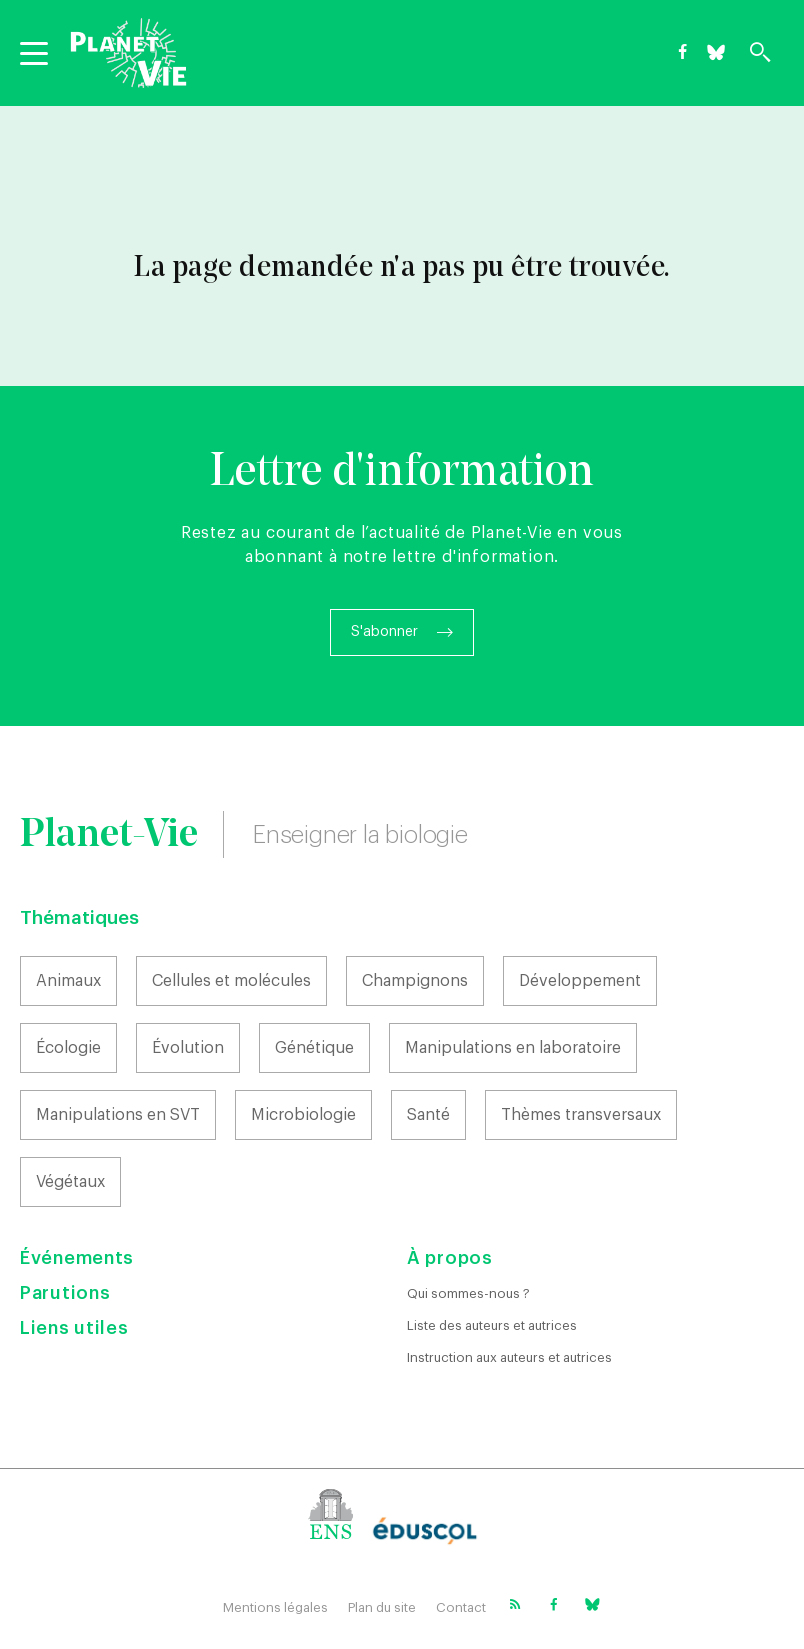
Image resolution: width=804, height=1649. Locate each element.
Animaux (68, 981)
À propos (450, 1258)
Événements (77, 1258)
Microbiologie (303, 1115)
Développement (580, 981)
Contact (461, 1607)
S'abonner (384, 632)
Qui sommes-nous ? (468, 1293)
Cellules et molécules (231, 981)
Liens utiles (74, 1328)
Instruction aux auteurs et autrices (509, 1357)
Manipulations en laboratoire (513, 1048)
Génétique (314, 1048)
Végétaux (70, 1182)
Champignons (415, 981)
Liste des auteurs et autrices (492, 1325)
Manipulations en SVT (118, 1115)
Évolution (188, 1048)
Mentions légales (275, 1607)
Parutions (65, 1293)
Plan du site (382, 1607)
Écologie (68, 1048)
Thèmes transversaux (581, 1115)
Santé (428, 1115)
